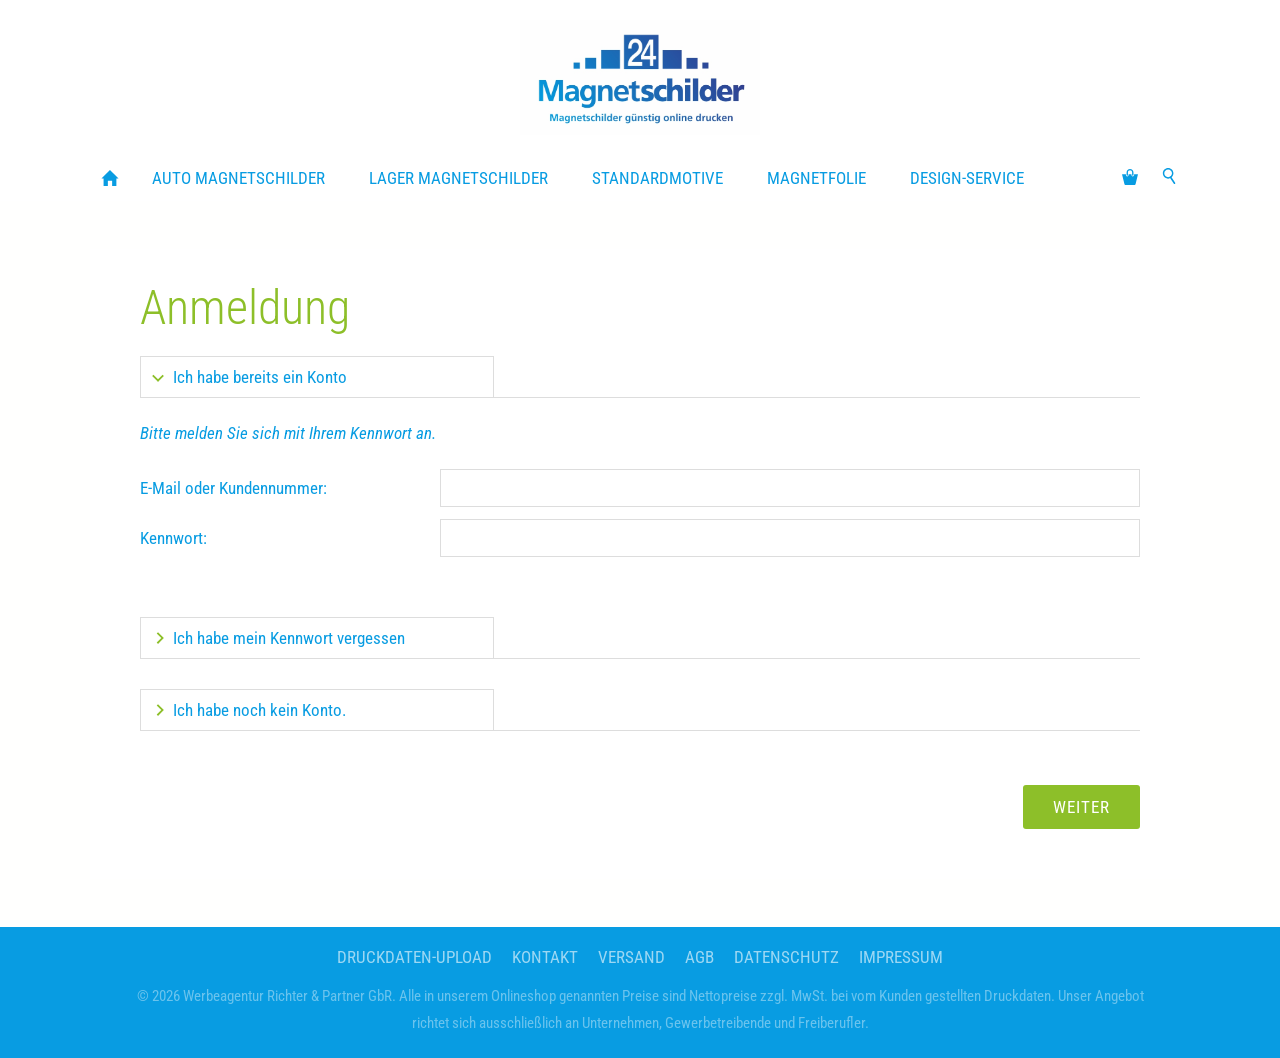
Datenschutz (786, 957)
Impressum (901, 957)
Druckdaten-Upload (414, 957)
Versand (631, 957)
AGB (699, 957)
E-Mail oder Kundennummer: (233, 488)
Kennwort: (173, 538)
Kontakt (545, 957)
